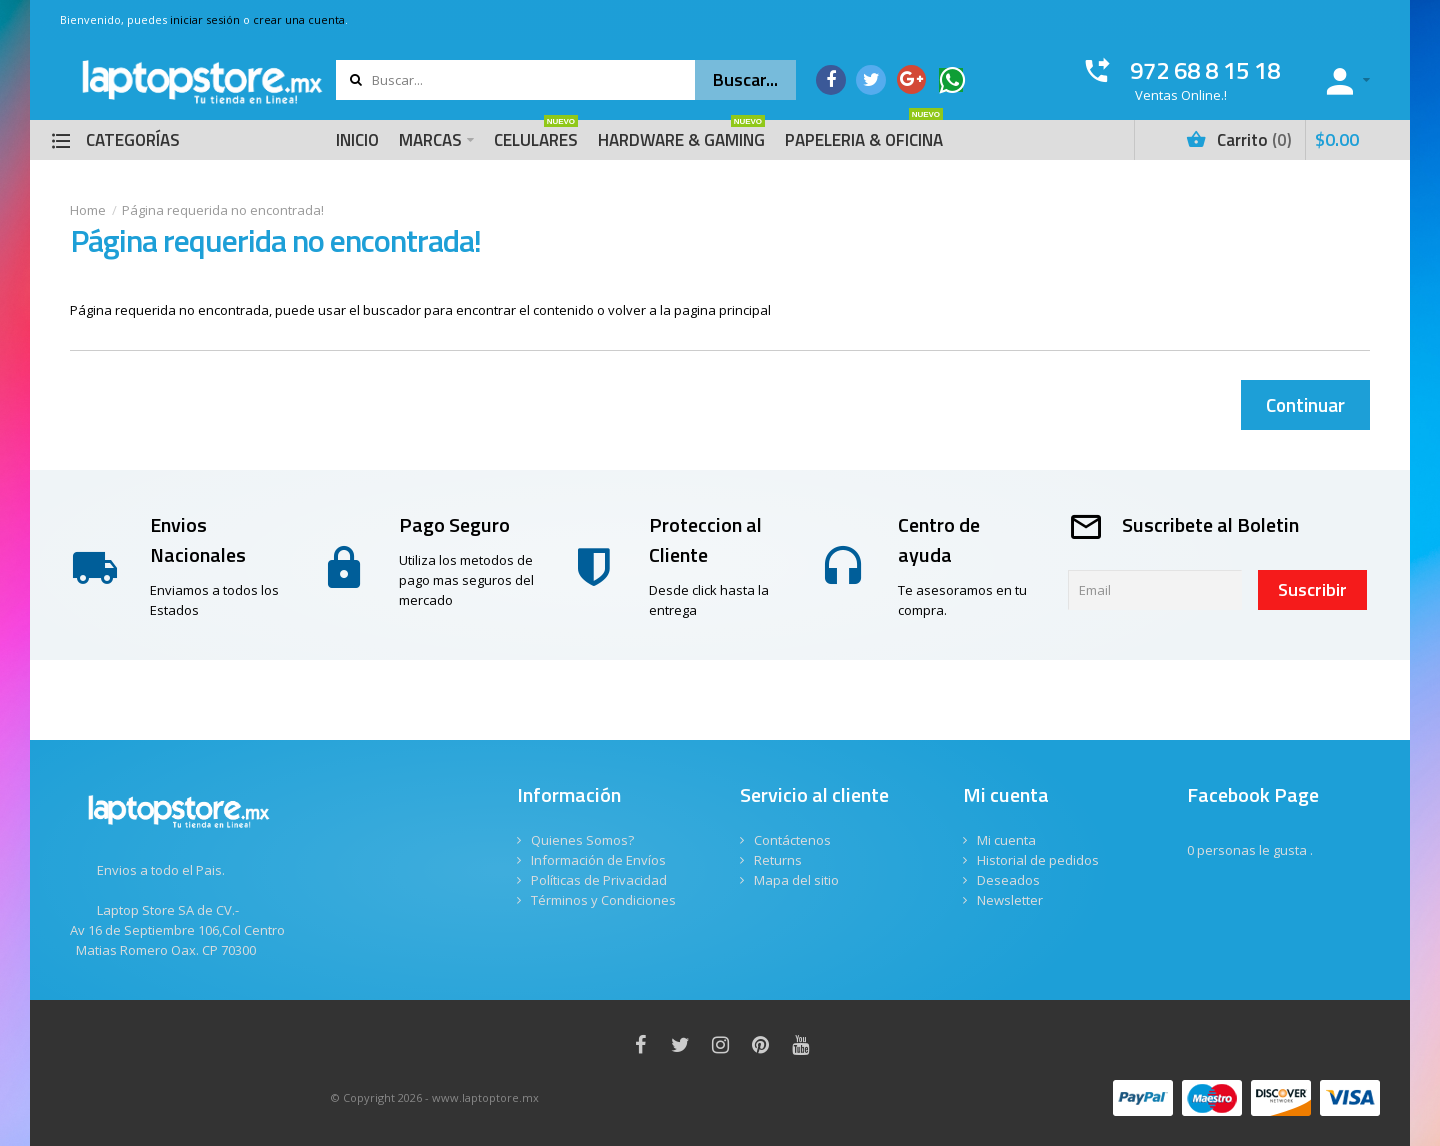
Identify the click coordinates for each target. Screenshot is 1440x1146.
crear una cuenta (299, 19)
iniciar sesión (205, 19)
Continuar (1305, 404)
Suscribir (1312, 589)
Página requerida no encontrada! (223, 210)
